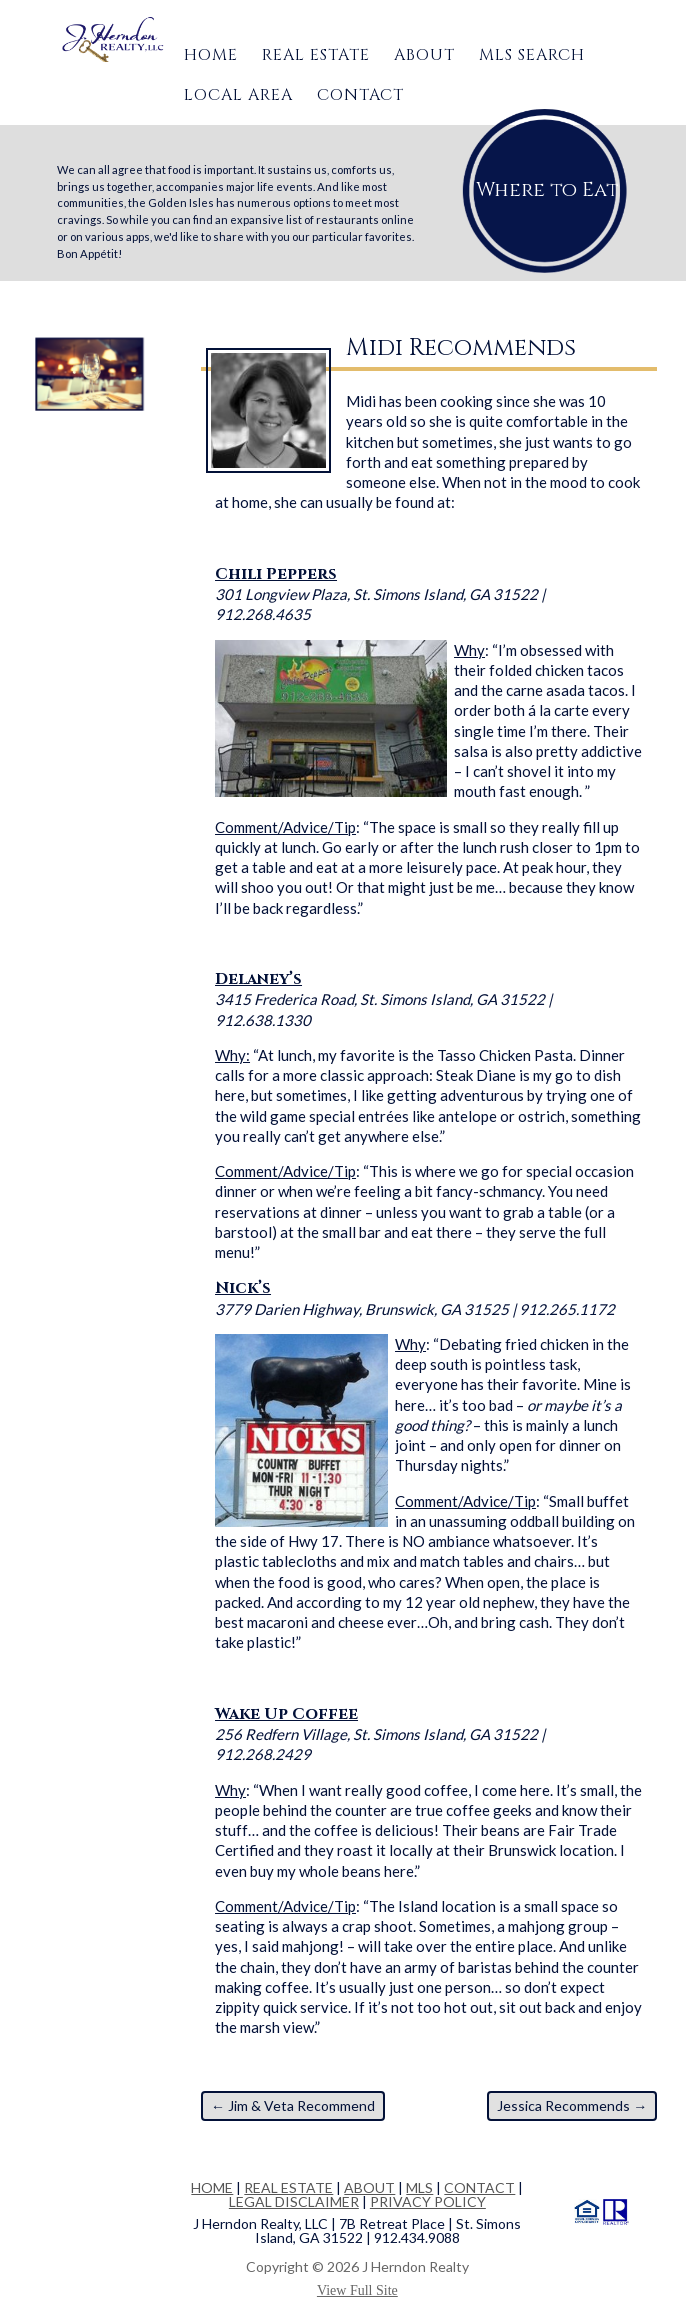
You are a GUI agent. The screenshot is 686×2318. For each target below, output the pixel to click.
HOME (212, 2187)
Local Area (238, 95)
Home (211, 55)
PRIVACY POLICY (428, 2201)
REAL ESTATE (288, 2187)
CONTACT (479, 2187)
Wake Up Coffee (286, 1714)
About (424, 55)
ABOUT (369, 2187)
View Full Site (357, 2290)
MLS (419, 2187)
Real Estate (316, 55)
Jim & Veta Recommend (293, 2105)
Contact (360, 95)
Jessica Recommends (572, 2105)
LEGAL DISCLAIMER (294, 2201)
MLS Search (532, 55)
